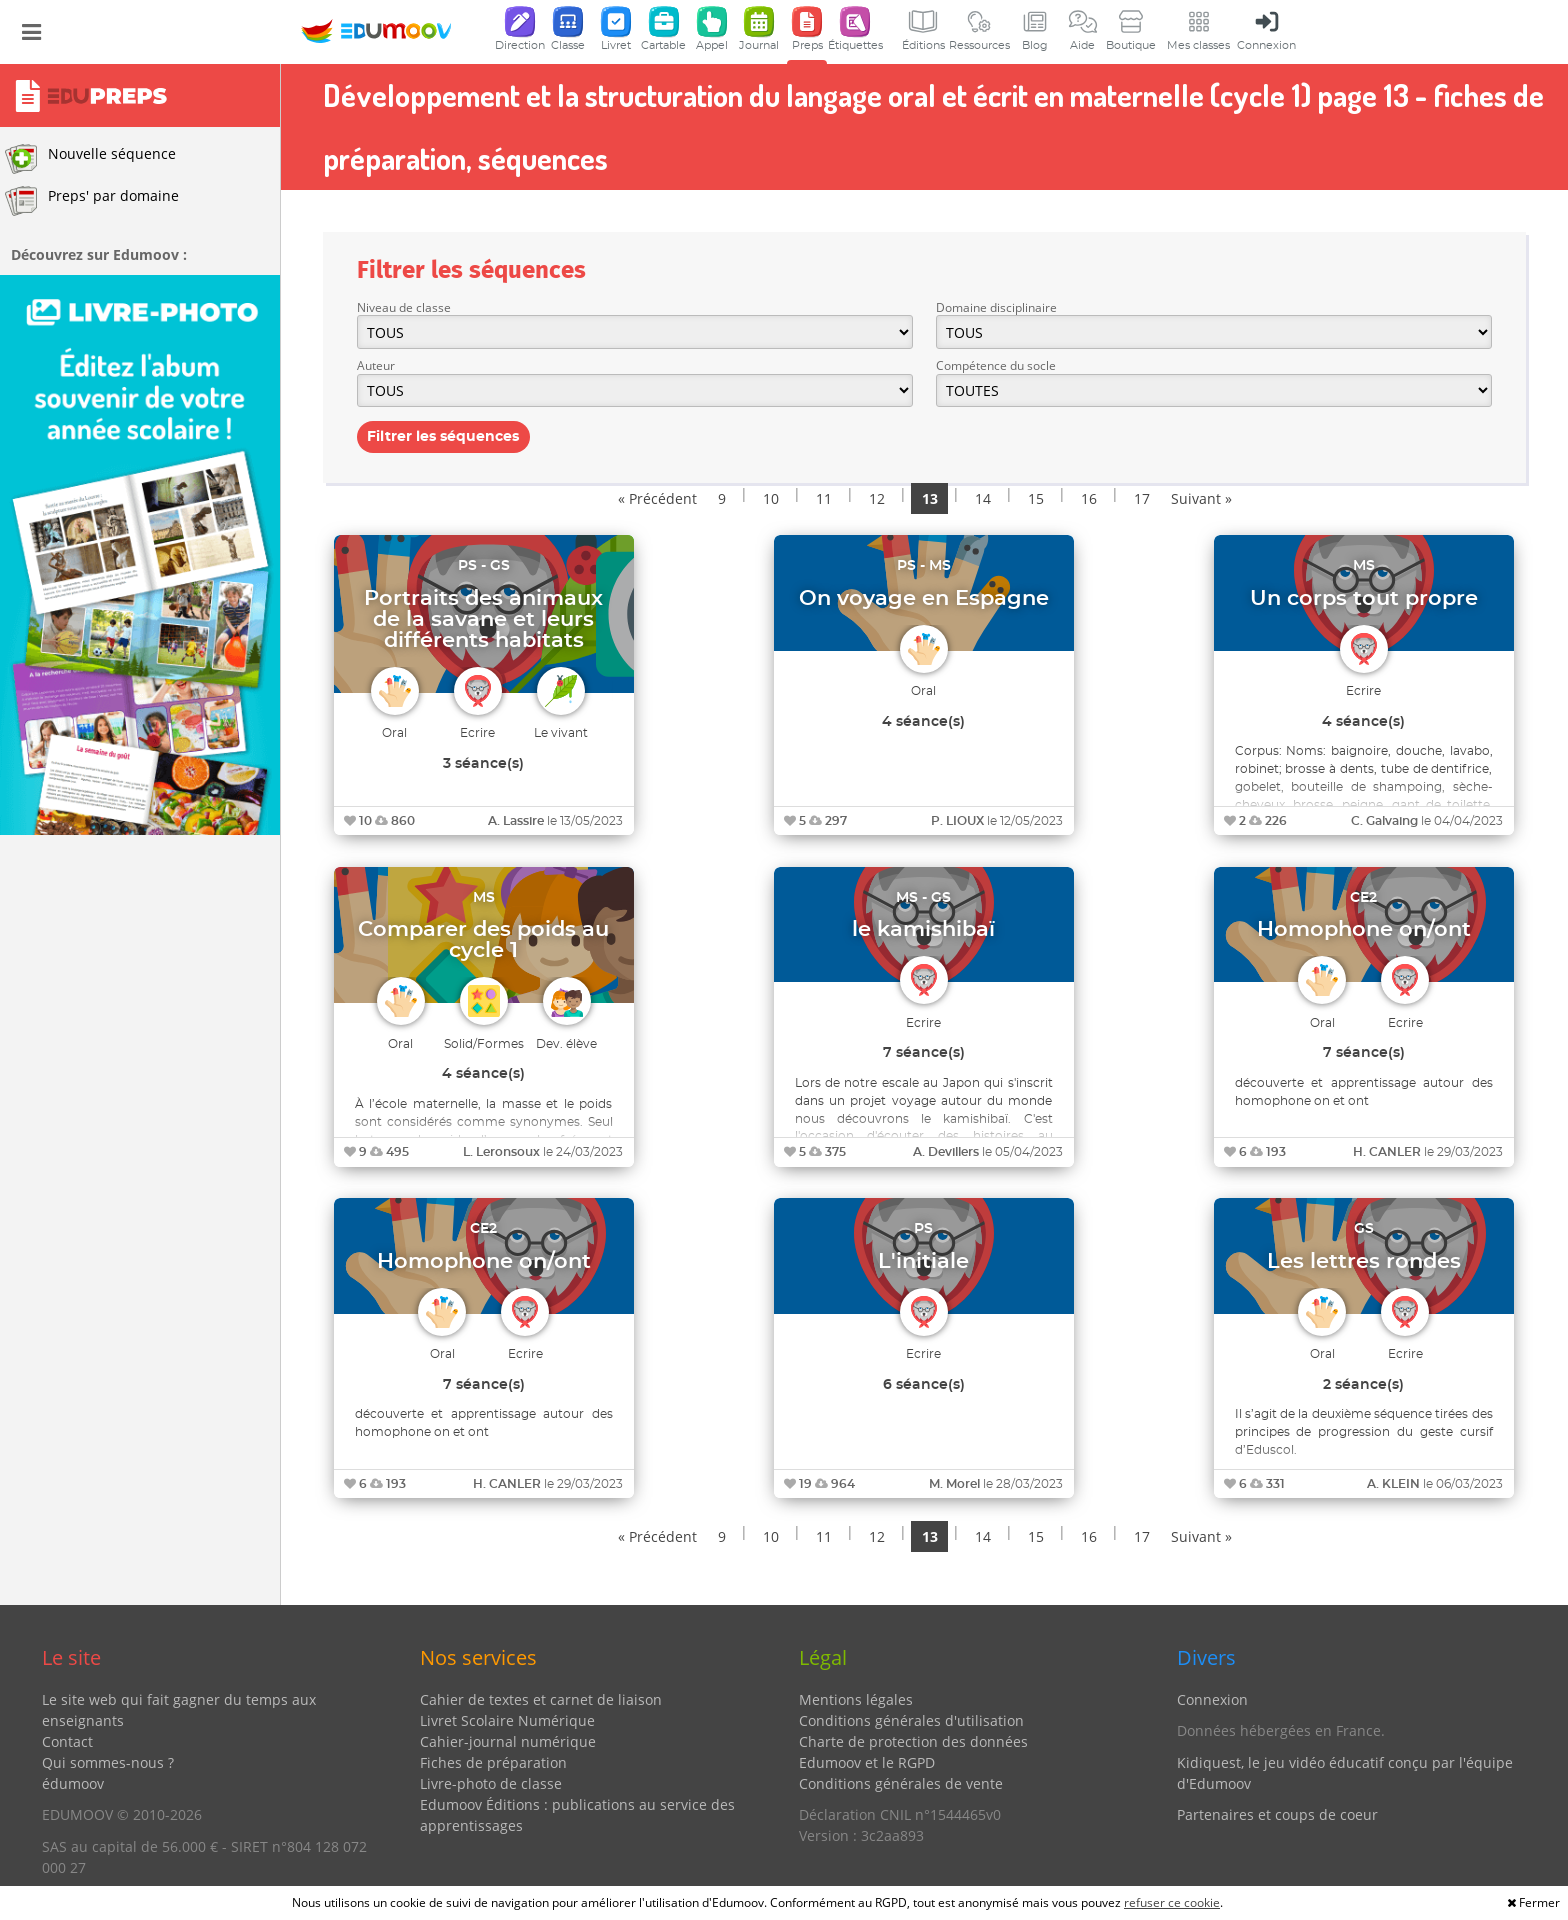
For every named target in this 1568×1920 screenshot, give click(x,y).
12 (877, 498)
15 (1036, 498)
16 (1089, 498)
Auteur (376, 365)
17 (1142, 498)
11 (824, 498)
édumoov (73, 1783)
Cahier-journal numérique (508, 1741)
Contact (67, 1741)
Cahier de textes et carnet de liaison (541, 1699)
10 (771, 498)
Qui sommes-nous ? (108, 1762)
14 (983, 498)
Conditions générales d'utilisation (911, 1720)
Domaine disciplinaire (996, 307)
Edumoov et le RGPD (867, 1762)
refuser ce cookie (1172, 1902)
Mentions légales (856, 1699)
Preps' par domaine (92, 201)
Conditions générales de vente (901, 1783)
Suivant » (1201, 498)
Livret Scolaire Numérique (507, 1720)
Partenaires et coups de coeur (1277, 1814)
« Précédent (657, 498)
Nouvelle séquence (90, 159)
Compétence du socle (996, 365)
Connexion (1212, 1699)
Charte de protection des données (913, 1741)
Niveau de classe (404, 307)
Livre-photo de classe (491, 1783)
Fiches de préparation (493, 1762)
